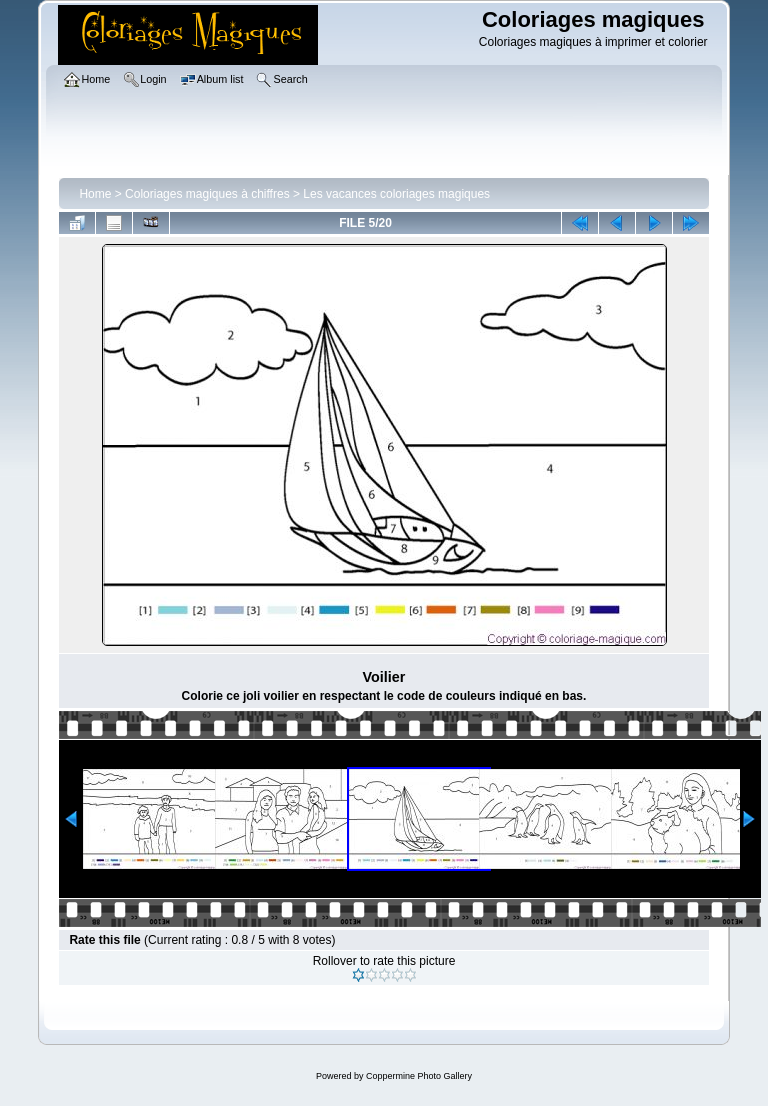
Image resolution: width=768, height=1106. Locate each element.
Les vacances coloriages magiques (396, 194)
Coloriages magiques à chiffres (207, 194)
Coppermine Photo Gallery (419, 1076)
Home (95, 194)
